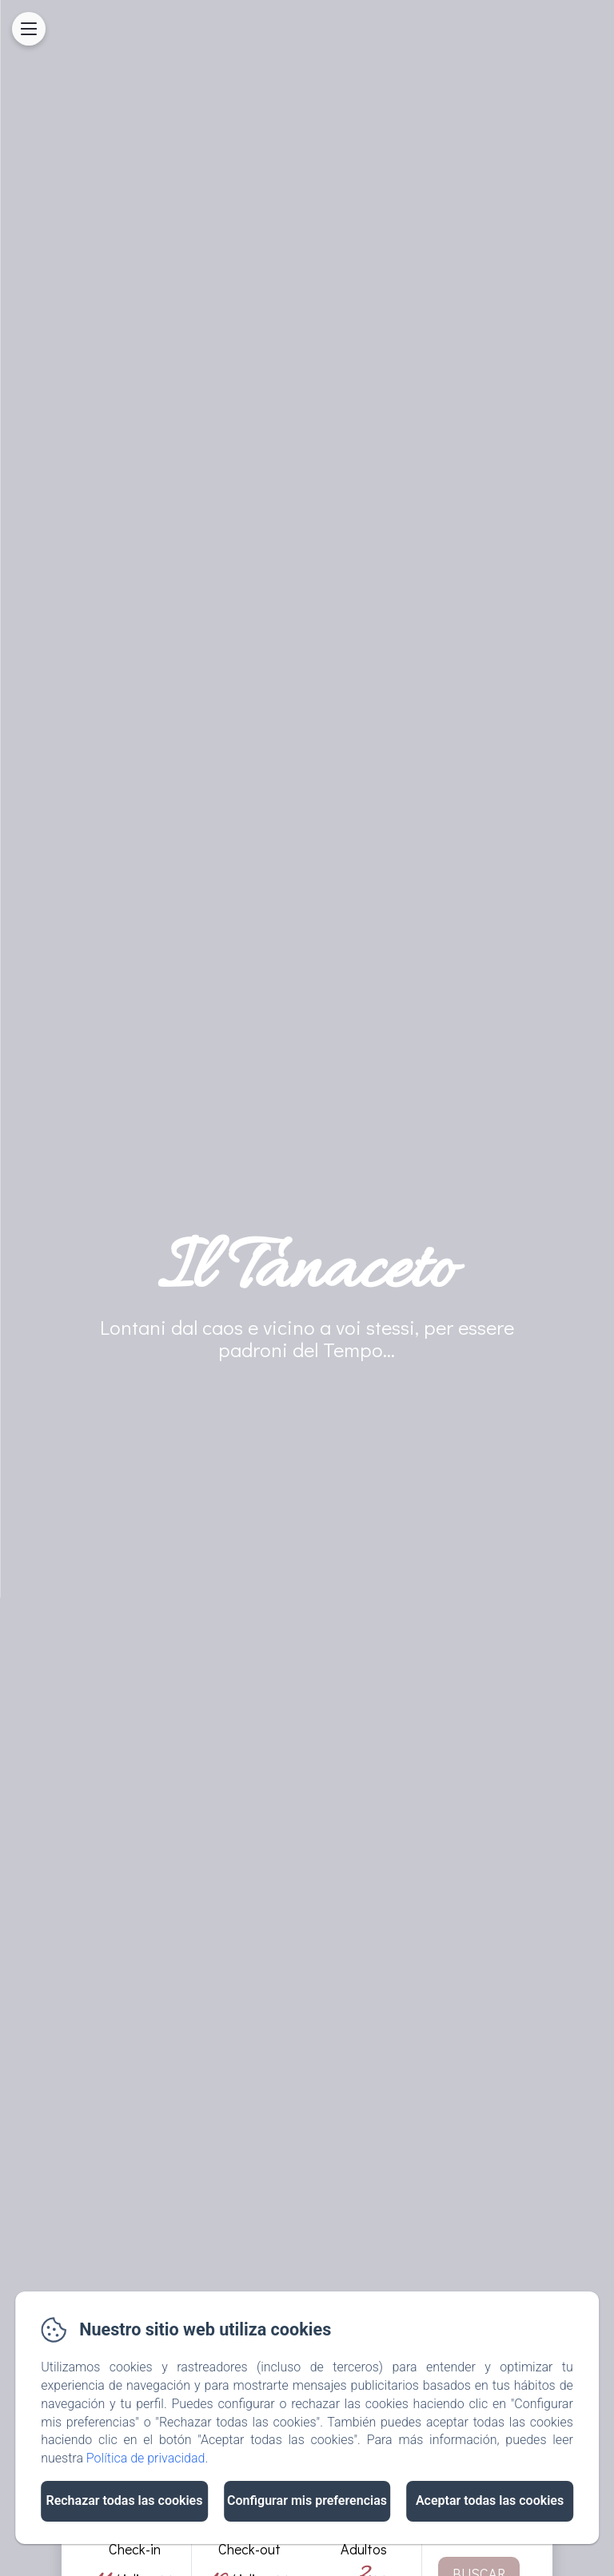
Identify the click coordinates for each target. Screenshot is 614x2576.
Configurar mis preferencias (307, 2500)
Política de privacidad (145, 2458)
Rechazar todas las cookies (124, 2500)
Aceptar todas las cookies (490, 2500)
